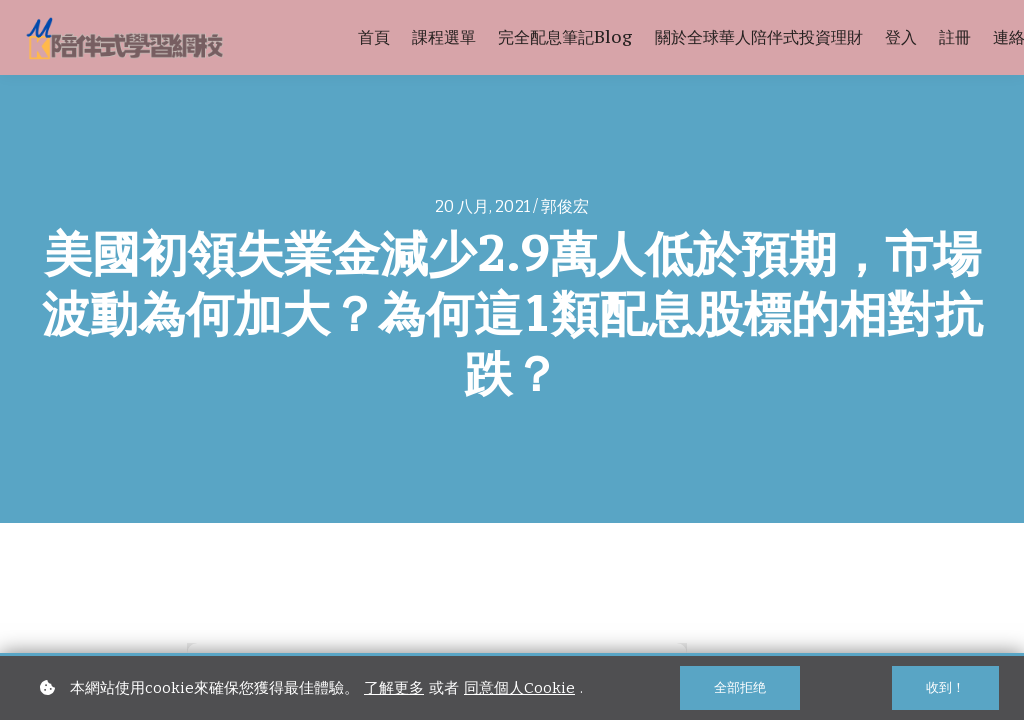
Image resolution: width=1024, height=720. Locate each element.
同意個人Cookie (519, 688)
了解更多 (394, 688)
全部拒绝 (740, 687)
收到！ (945, 687)
